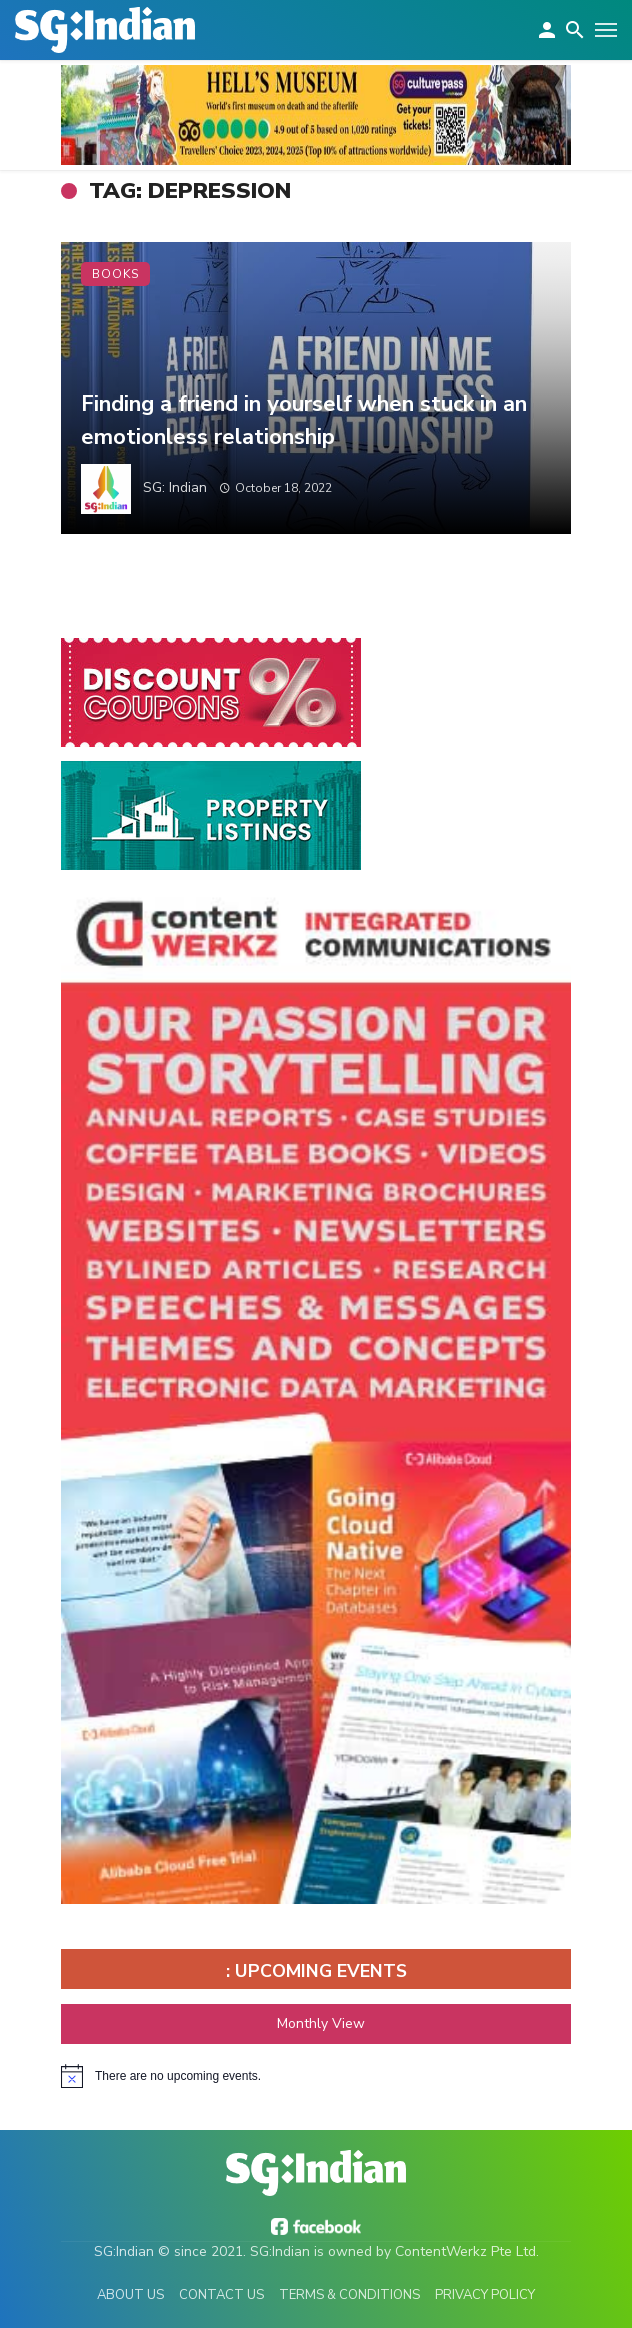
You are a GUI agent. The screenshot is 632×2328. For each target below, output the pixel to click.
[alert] (316, 2076)
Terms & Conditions (349, 2295)
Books (115, 274)
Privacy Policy (485, 2295)
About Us (130, 2295)
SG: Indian (175, 487)
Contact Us (221, 2295)
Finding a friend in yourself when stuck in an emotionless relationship (304, 420)
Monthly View (316, 2023)
